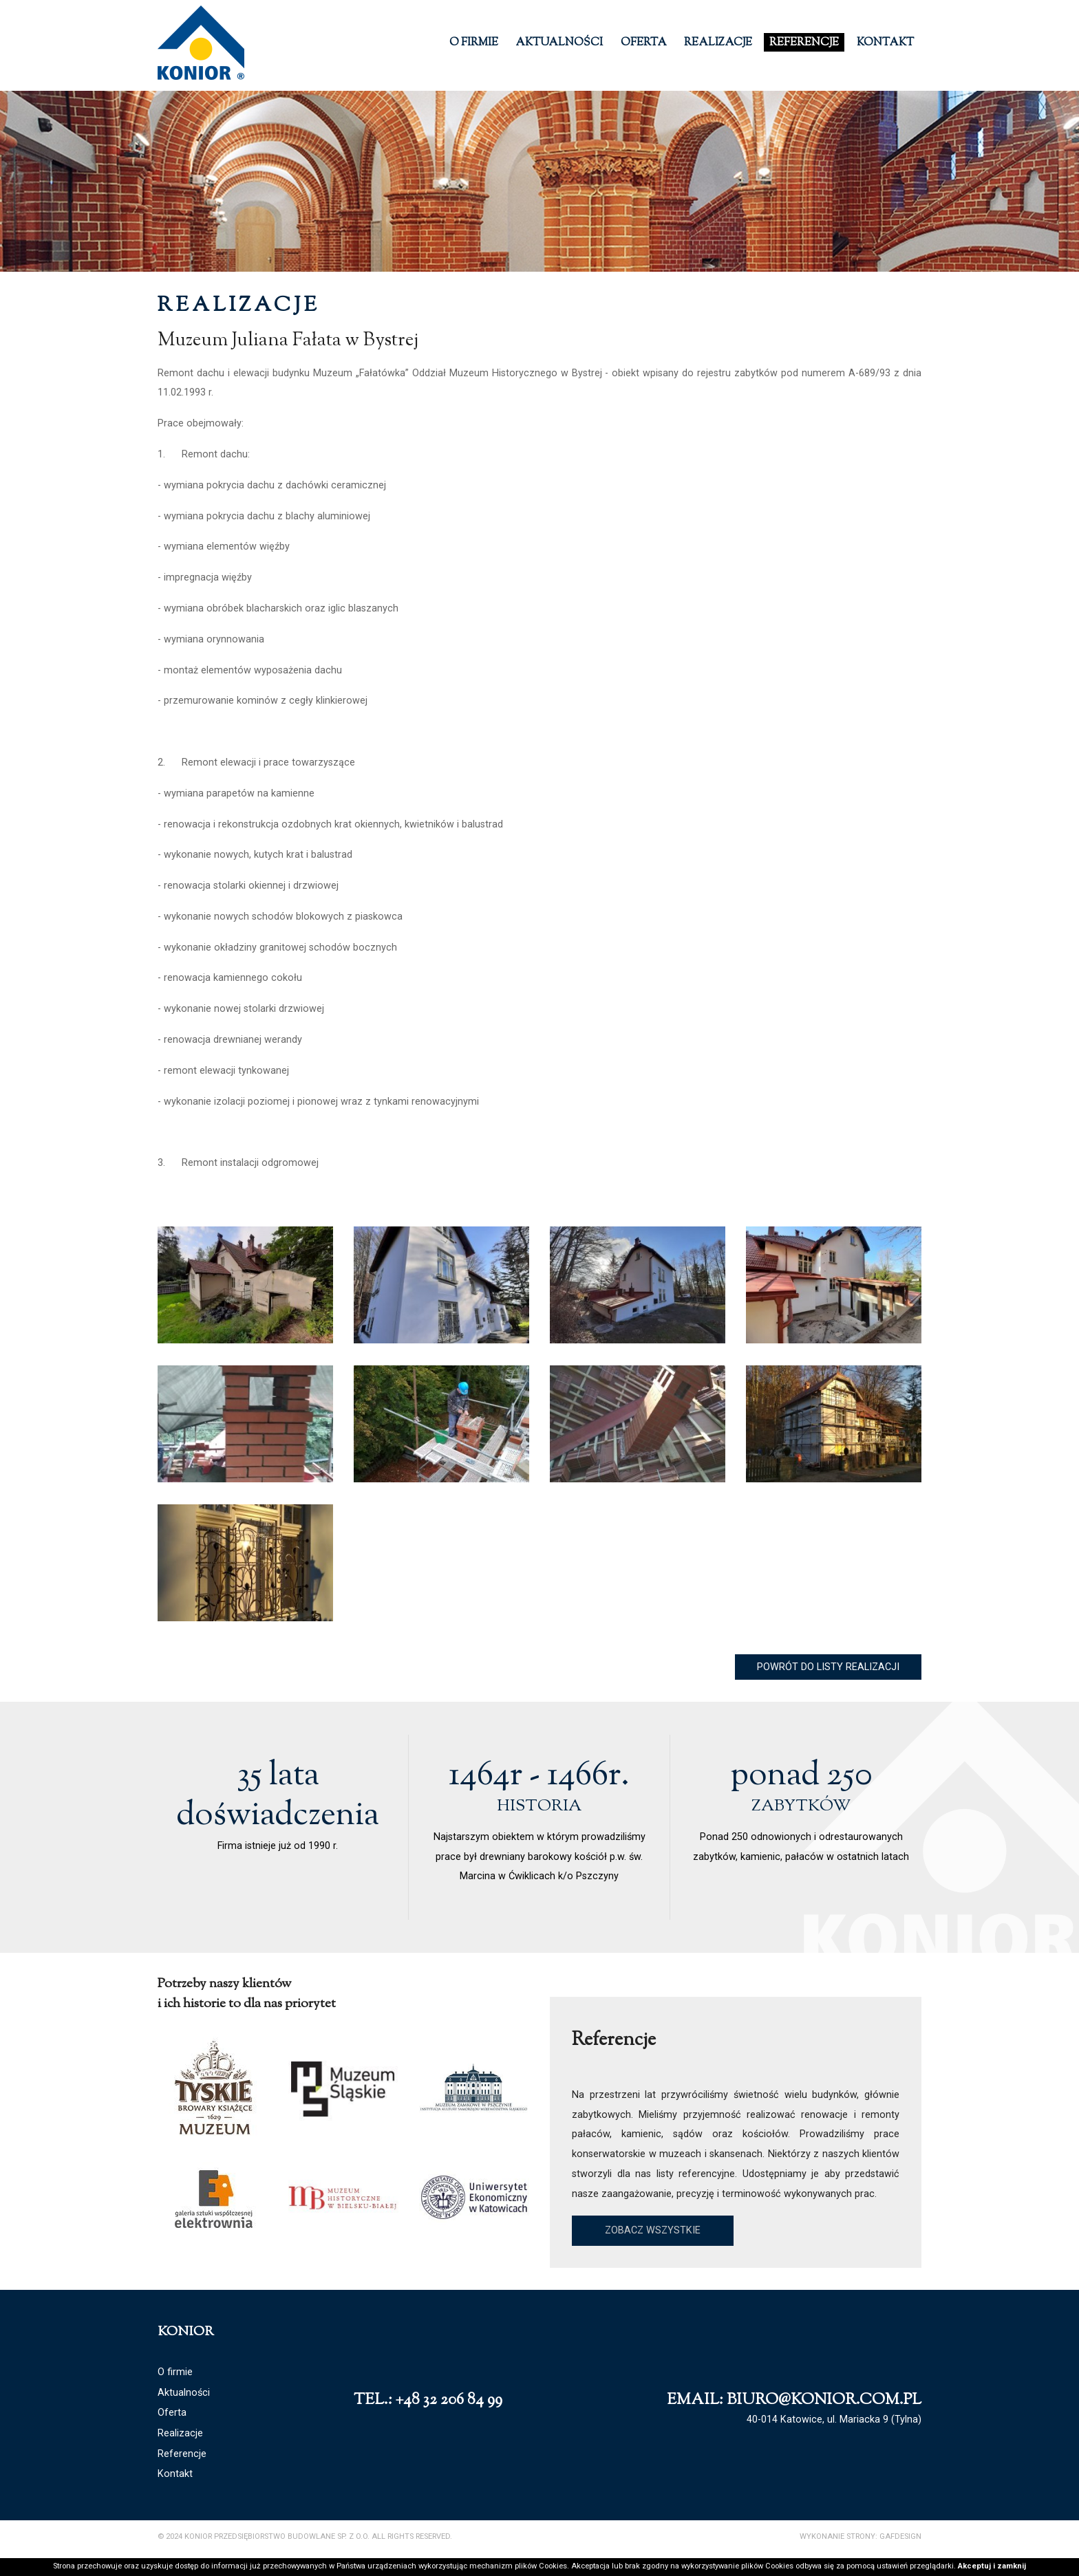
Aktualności (559, 43)
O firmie (473, 43)
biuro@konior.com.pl (824, 2400)
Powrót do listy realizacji (828, 1667)
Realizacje (718, 43)
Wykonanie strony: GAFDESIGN (860, 2536)
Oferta (644, 43)
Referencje (804, 43)
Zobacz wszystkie (653, 2230)
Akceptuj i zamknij (992, 2566)
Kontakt (885, 43)
